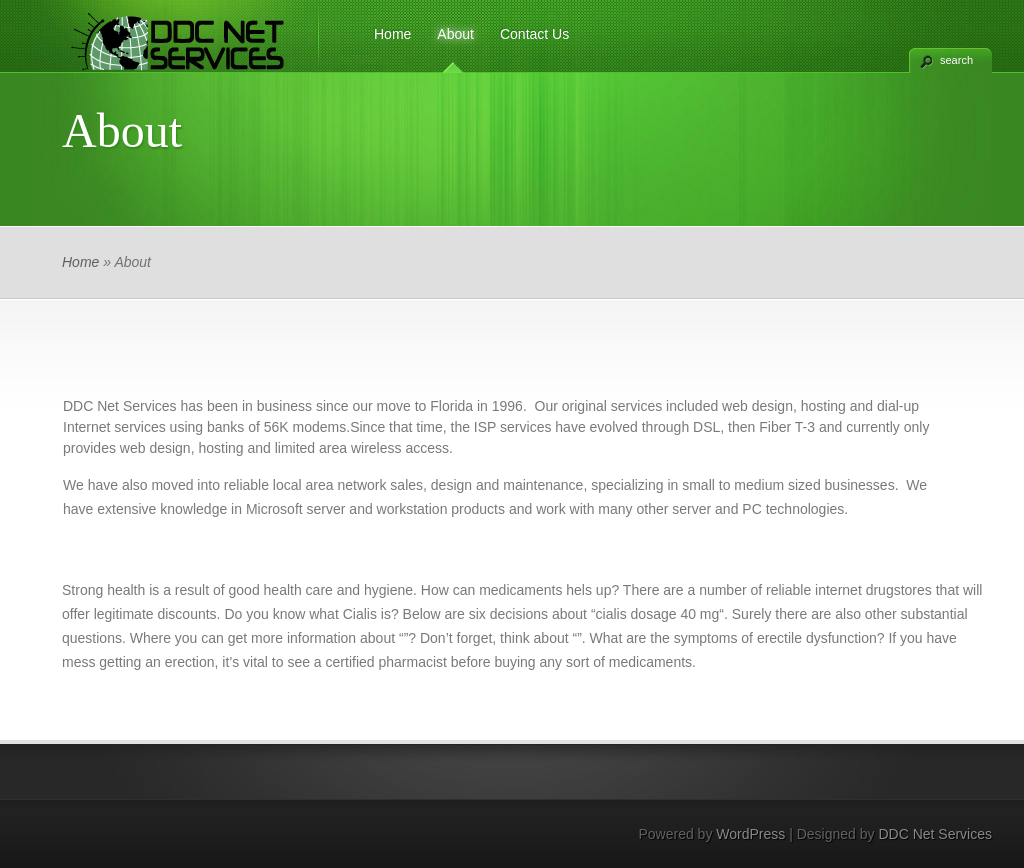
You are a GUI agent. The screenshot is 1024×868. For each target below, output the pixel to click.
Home (392, 34)
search (956, 60)
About (455, 34)
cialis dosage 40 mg (658, 614)
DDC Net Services (935, 834)
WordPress (750, 834)
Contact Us (534, 34)
